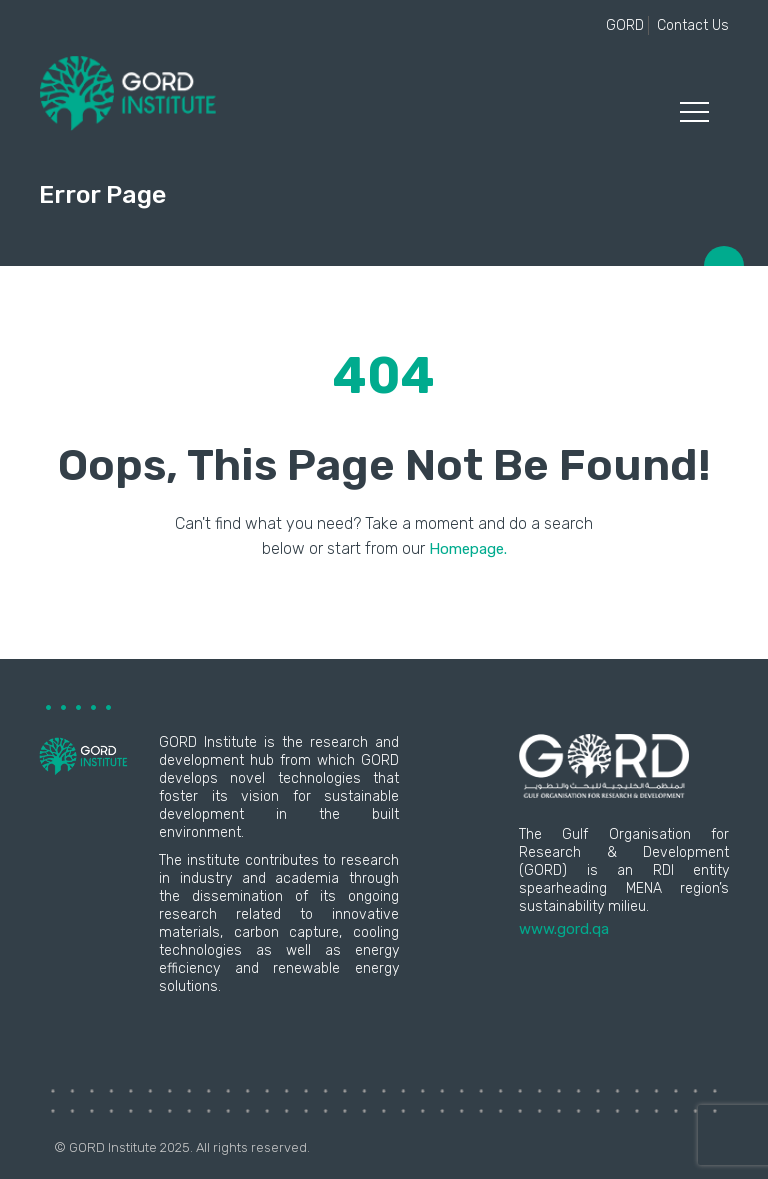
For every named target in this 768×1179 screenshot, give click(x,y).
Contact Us (693, 25)
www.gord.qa (564, 929)
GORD (625, 25)
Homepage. (468, 549)
